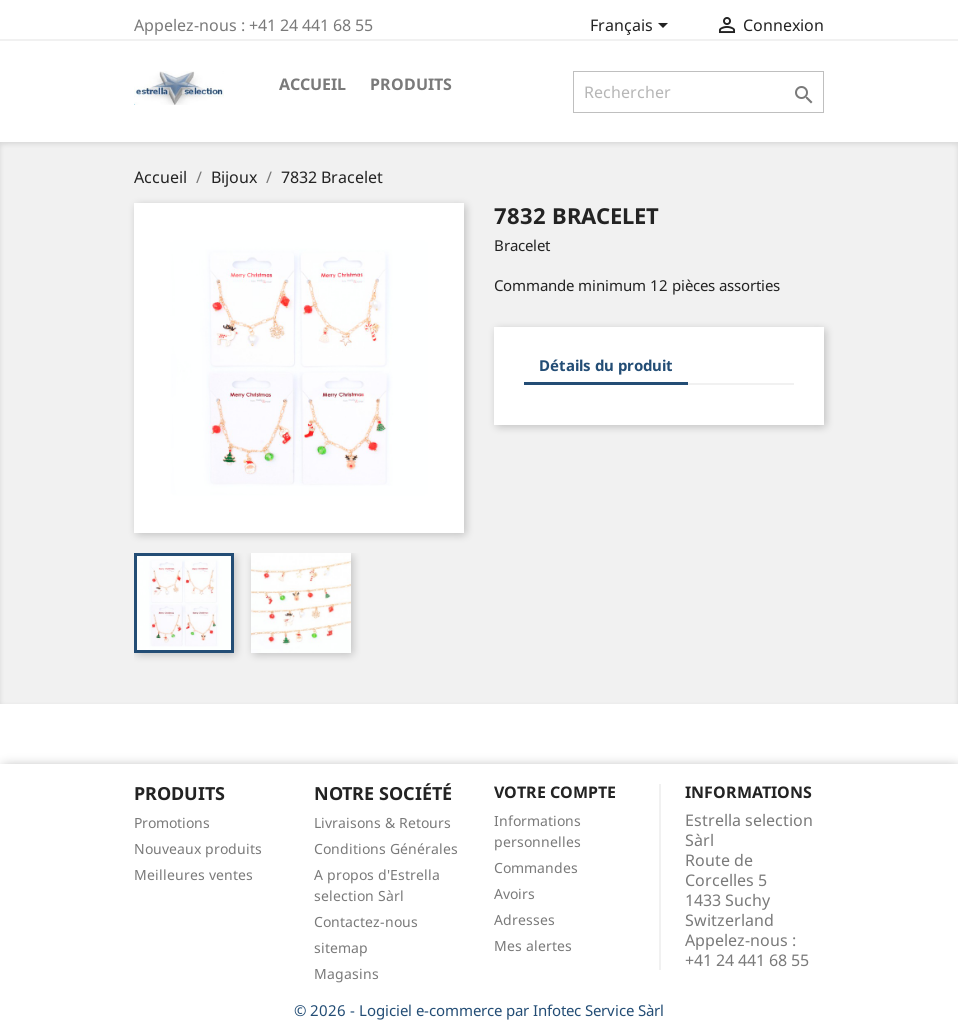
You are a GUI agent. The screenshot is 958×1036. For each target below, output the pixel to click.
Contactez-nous (366, 921)
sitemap (341, 947)
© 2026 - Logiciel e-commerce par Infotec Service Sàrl (479, 1010)
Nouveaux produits (198, 848)
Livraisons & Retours (382, 822)
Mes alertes (533, 945)
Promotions (172, 822)
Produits (411, 84)
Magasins (346, 973)
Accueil (312, 84)
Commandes (536, 867)
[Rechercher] (698, 92)
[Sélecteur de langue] (632, 27)
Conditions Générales (386, 848)
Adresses (524, 919)
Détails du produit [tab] (606, 365)
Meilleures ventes (193, 874)
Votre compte (555, 792)
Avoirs (514, 893)
